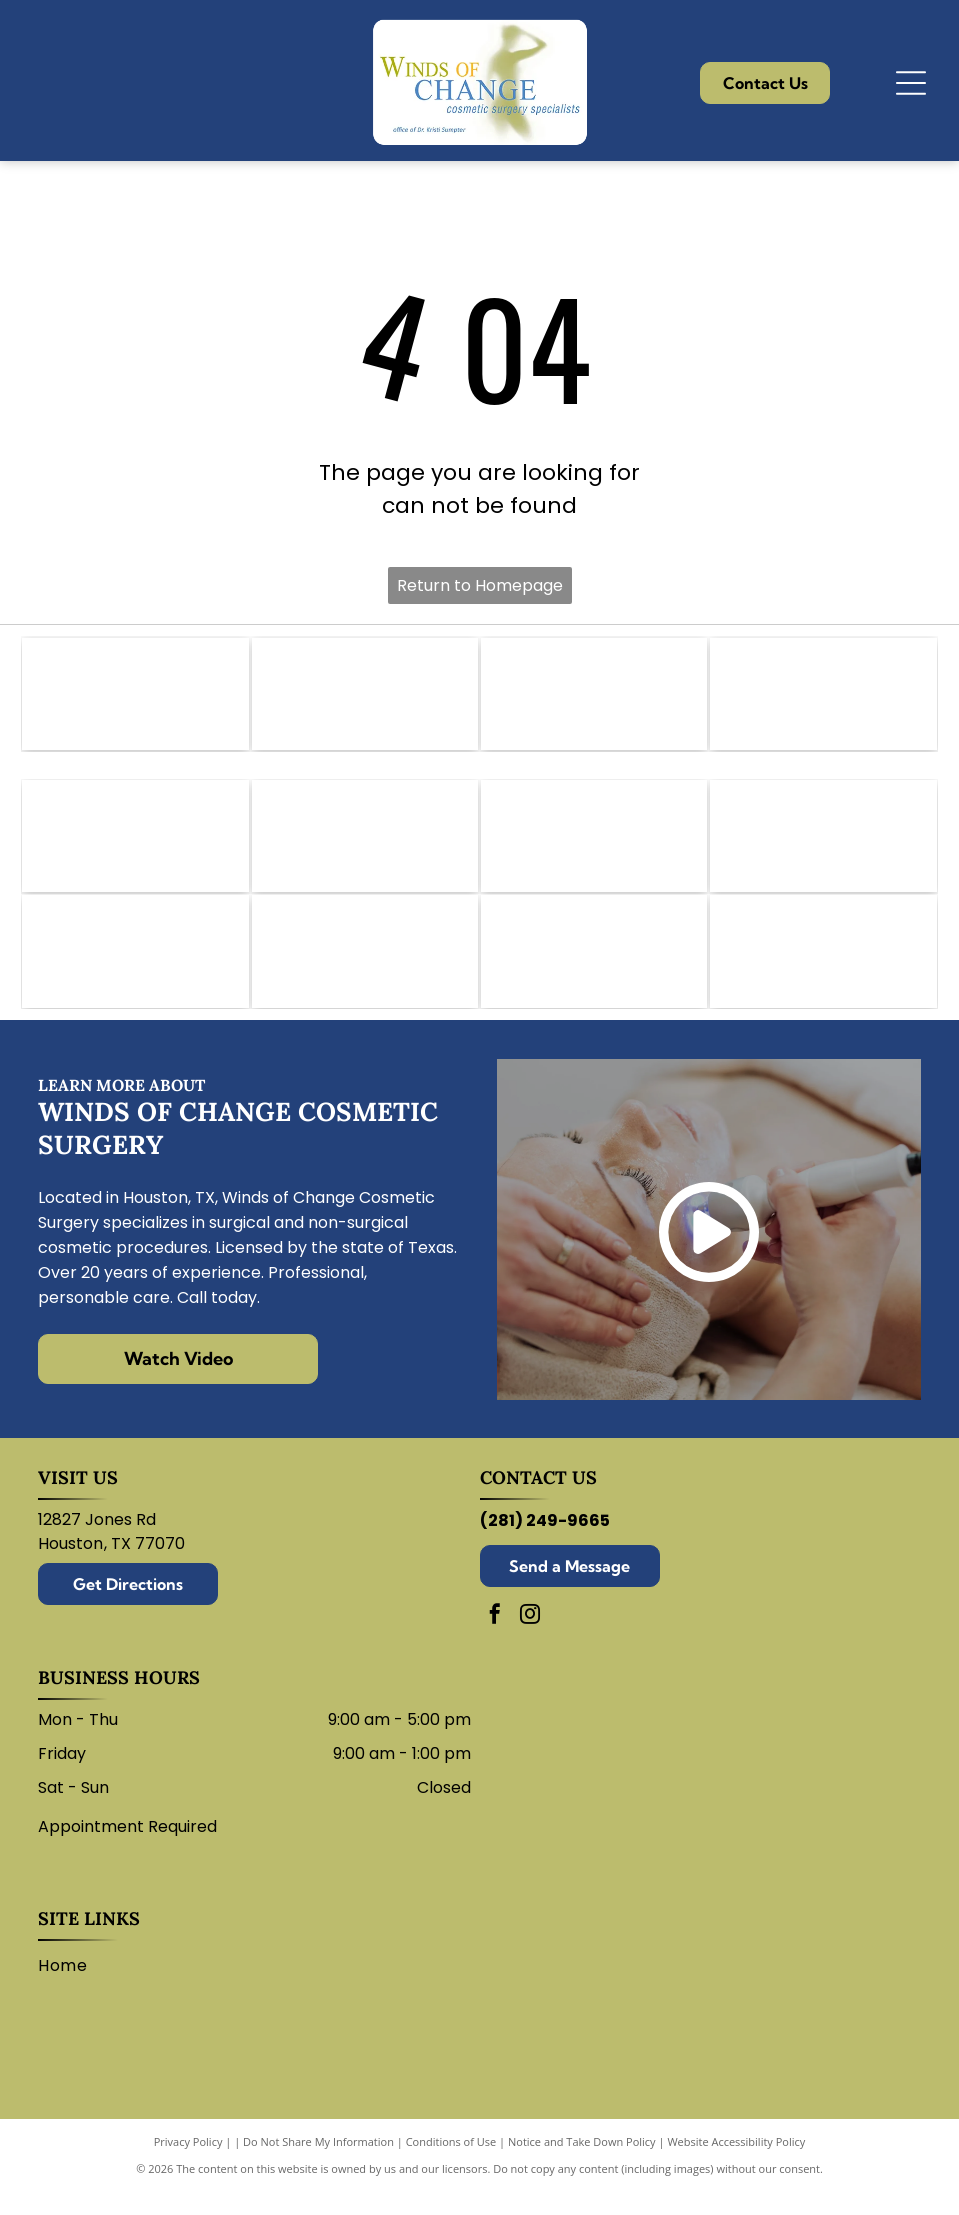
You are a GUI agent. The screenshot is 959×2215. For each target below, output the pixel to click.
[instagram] (530, 1639)
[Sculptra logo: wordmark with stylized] (823, 971)
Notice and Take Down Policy (582, 2164)
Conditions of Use (451, 2164)
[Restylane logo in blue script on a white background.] (365, 971)
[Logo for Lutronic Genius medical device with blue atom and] (594, 971)
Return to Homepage (480, 585)
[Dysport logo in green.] (594, 848)
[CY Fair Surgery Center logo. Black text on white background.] (594, 698)
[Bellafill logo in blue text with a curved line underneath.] (135, 848)
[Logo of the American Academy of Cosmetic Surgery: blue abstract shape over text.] (135, 698)
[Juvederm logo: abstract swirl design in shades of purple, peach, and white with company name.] (823, 848)
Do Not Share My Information (318, 2164)
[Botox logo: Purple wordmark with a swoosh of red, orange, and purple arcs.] (365, 848)
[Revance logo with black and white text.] (135, 971)
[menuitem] (70, 1989)
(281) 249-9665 (545, 1543)
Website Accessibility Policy (736, 2164)
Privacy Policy (188, 2164)
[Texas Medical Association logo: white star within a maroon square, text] (823, 698)
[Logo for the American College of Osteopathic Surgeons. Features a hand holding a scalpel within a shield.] (365, 698)
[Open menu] (911, 83)
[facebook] (495, 1639)
